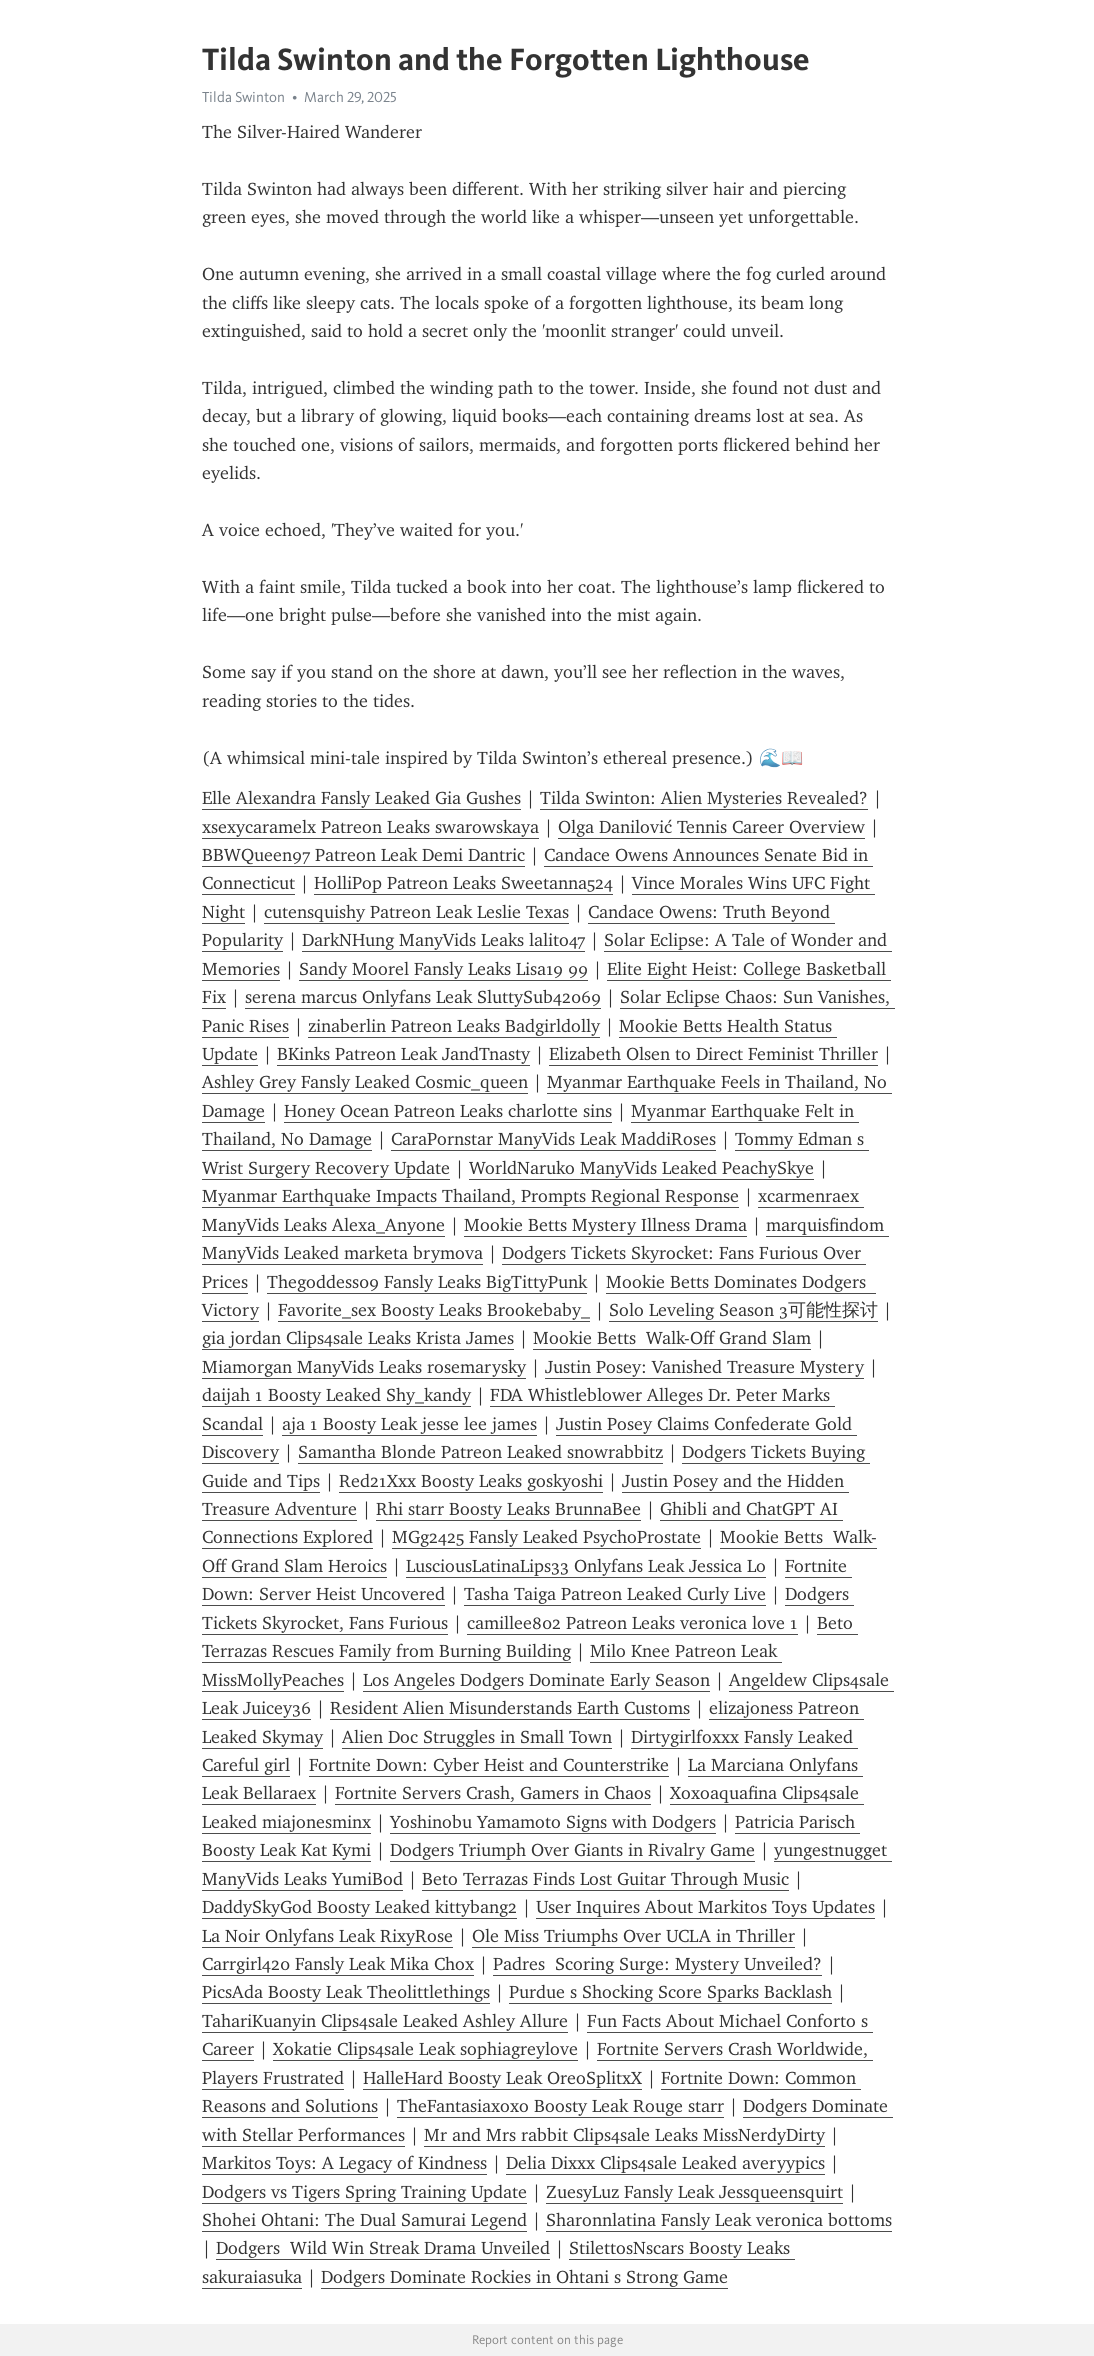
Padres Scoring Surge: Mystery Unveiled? (657, 1964)
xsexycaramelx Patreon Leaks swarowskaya (370, 827)
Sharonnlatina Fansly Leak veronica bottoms (719, 2220)
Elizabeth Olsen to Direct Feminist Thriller (713, 1054)
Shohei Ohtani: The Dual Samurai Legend (364, 2220)
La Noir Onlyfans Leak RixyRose (327, 1936)
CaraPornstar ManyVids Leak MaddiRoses (553, 1139)
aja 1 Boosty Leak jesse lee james (409, 1424)
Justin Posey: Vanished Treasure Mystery (704, 1367)
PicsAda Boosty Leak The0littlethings (346, 1992)
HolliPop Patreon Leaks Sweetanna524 (463, 883)
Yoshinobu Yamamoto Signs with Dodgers (553, 1822)
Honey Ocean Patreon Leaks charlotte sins (448, 1111)
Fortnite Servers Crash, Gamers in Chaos (493, 1793)
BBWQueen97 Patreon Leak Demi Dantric (363, 855)
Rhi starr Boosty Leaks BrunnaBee (508, 1509)
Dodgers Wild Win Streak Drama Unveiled (383, 2248)
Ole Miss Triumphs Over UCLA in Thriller (633, 1936)
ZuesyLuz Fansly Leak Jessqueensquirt (694, 2192)
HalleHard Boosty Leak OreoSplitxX (502, 2078)
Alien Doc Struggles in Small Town (477, 1737)
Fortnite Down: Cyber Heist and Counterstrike (489, 1765)
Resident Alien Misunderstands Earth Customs (510, 1708)
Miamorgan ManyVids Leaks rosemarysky (364, 1367)
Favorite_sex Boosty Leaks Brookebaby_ (434, 1310)
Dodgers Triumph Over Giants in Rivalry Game (572, 1850)
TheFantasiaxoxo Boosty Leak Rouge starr (560, 2106)
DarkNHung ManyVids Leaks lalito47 (443, 940)
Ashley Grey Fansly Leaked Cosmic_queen (365, 1082)
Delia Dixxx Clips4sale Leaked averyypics (665, 2163)
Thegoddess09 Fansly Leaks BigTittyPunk (427, 1282)
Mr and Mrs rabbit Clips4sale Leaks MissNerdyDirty (624, 2135)
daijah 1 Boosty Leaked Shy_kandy (336, 1395)
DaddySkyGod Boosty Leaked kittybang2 (359, 1907)
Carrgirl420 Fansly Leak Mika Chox (338, 1964)
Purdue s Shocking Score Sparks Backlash (670, 1992)
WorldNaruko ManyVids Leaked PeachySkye (641, 1168)
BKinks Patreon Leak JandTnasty (403, 1054)
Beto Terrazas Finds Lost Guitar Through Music (605, 1879)
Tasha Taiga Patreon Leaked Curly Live (615, 1594)
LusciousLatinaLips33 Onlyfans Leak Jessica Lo (586, 1566)
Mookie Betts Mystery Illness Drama (605, 1225)
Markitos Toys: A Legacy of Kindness (344, 2163)
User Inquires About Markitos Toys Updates (705, 1907)
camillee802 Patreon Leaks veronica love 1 (632, 1623)
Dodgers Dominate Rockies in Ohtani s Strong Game (524, 2277)
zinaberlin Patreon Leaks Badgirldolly (454, 1026)
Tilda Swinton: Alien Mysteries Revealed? (704, 798)
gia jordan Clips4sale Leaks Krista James (358, 1338)
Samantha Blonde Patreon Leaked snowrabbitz (480, 1452)
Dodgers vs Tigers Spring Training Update (364, 2192)
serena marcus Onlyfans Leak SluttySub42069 (423, 997)
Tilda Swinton (243, 97)
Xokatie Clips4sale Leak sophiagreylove (425, 2049)
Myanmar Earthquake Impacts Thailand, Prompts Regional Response (470, 1196)
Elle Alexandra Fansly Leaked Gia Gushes (361, 798)
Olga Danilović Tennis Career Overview (711, 827)
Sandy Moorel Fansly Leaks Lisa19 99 (443, 969)
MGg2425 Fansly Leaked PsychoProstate (546, 1537)
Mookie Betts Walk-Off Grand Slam (672, 1338)
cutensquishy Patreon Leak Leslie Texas (416, 912)
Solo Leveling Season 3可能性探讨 (743, 1310)
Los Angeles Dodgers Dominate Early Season (536, 1680)
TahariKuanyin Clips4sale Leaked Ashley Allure (385, 2021)
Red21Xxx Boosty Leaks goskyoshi (471, 1481)
